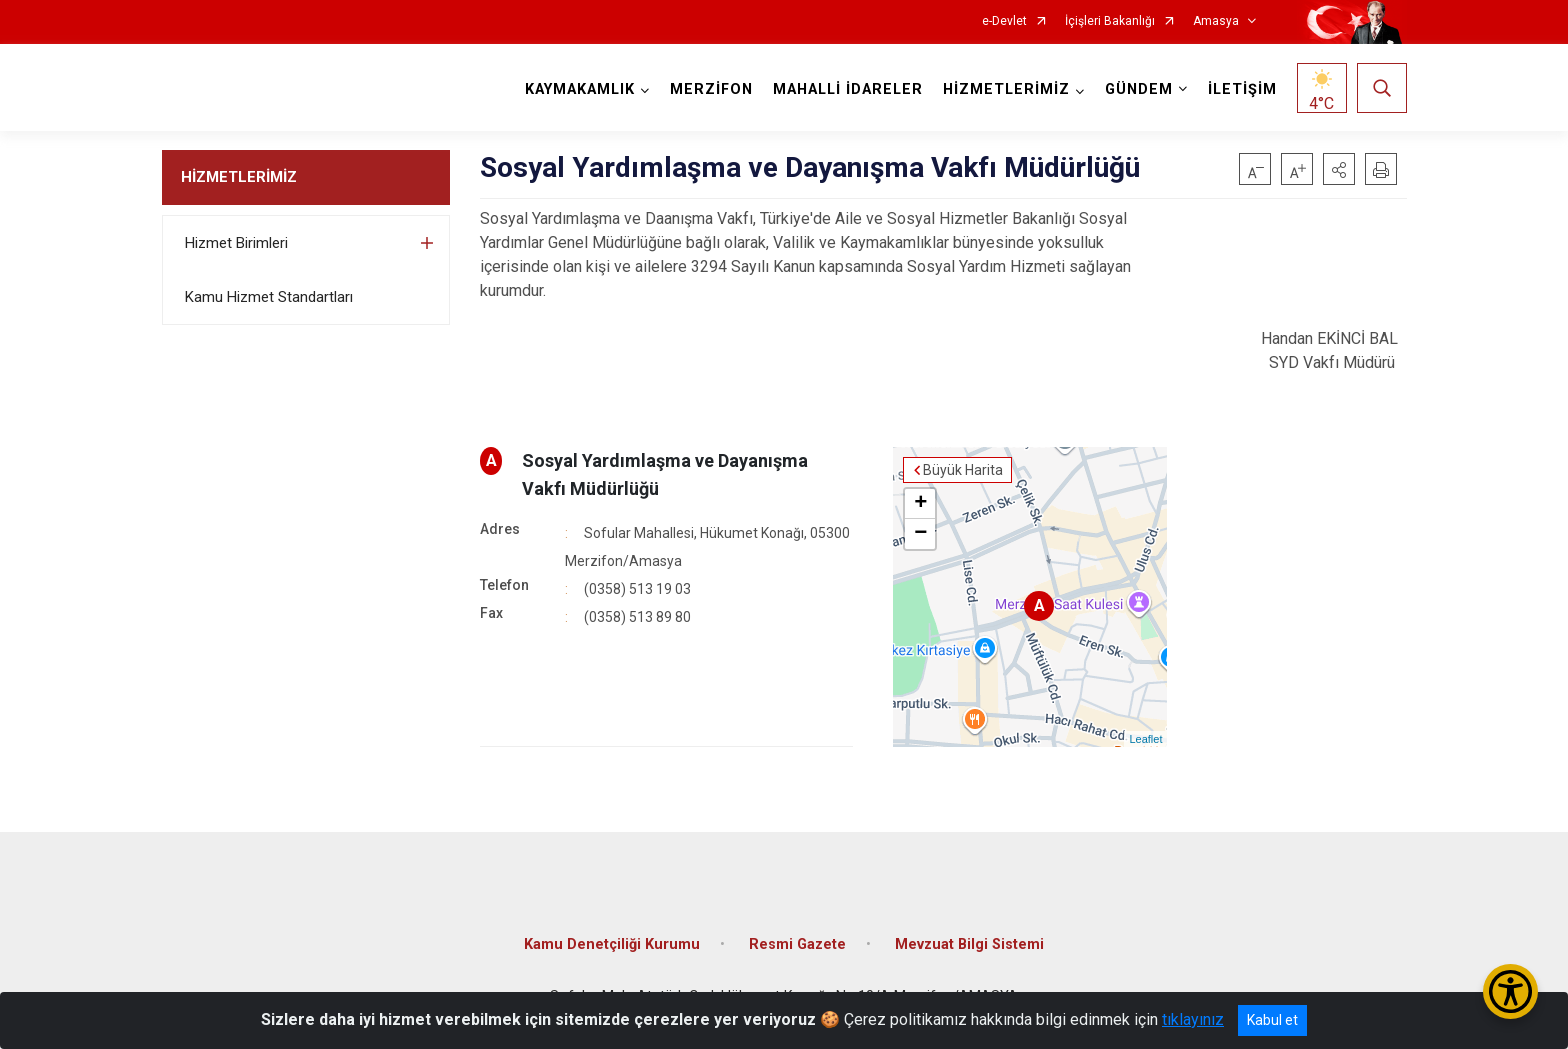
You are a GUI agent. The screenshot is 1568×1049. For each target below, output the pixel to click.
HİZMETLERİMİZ (239, 177)
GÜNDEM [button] (1139, 89)
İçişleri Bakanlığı (1110, 21)
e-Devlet (1004, 21)
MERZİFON (711, 89)
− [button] (920, 534)
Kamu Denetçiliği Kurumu (612, 944)
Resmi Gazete (797, 944)
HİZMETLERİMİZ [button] (1006, 89)
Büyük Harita (963, 470)
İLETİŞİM (1242, 89)
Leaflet (1145, 739)
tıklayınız (1193, 1019)
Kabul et (1272, 1020)
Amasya (1216, 21)
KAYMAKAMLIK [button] (580, 89)
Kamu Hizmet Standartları (269, 297)
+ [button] (920, 504)
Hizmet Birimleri (236, 243)
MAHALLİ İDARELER (848, 89)
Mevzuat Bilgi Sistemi (969, 944)
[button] (1339, 169)
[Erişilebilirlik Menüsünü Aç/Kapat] (1510, 991)
